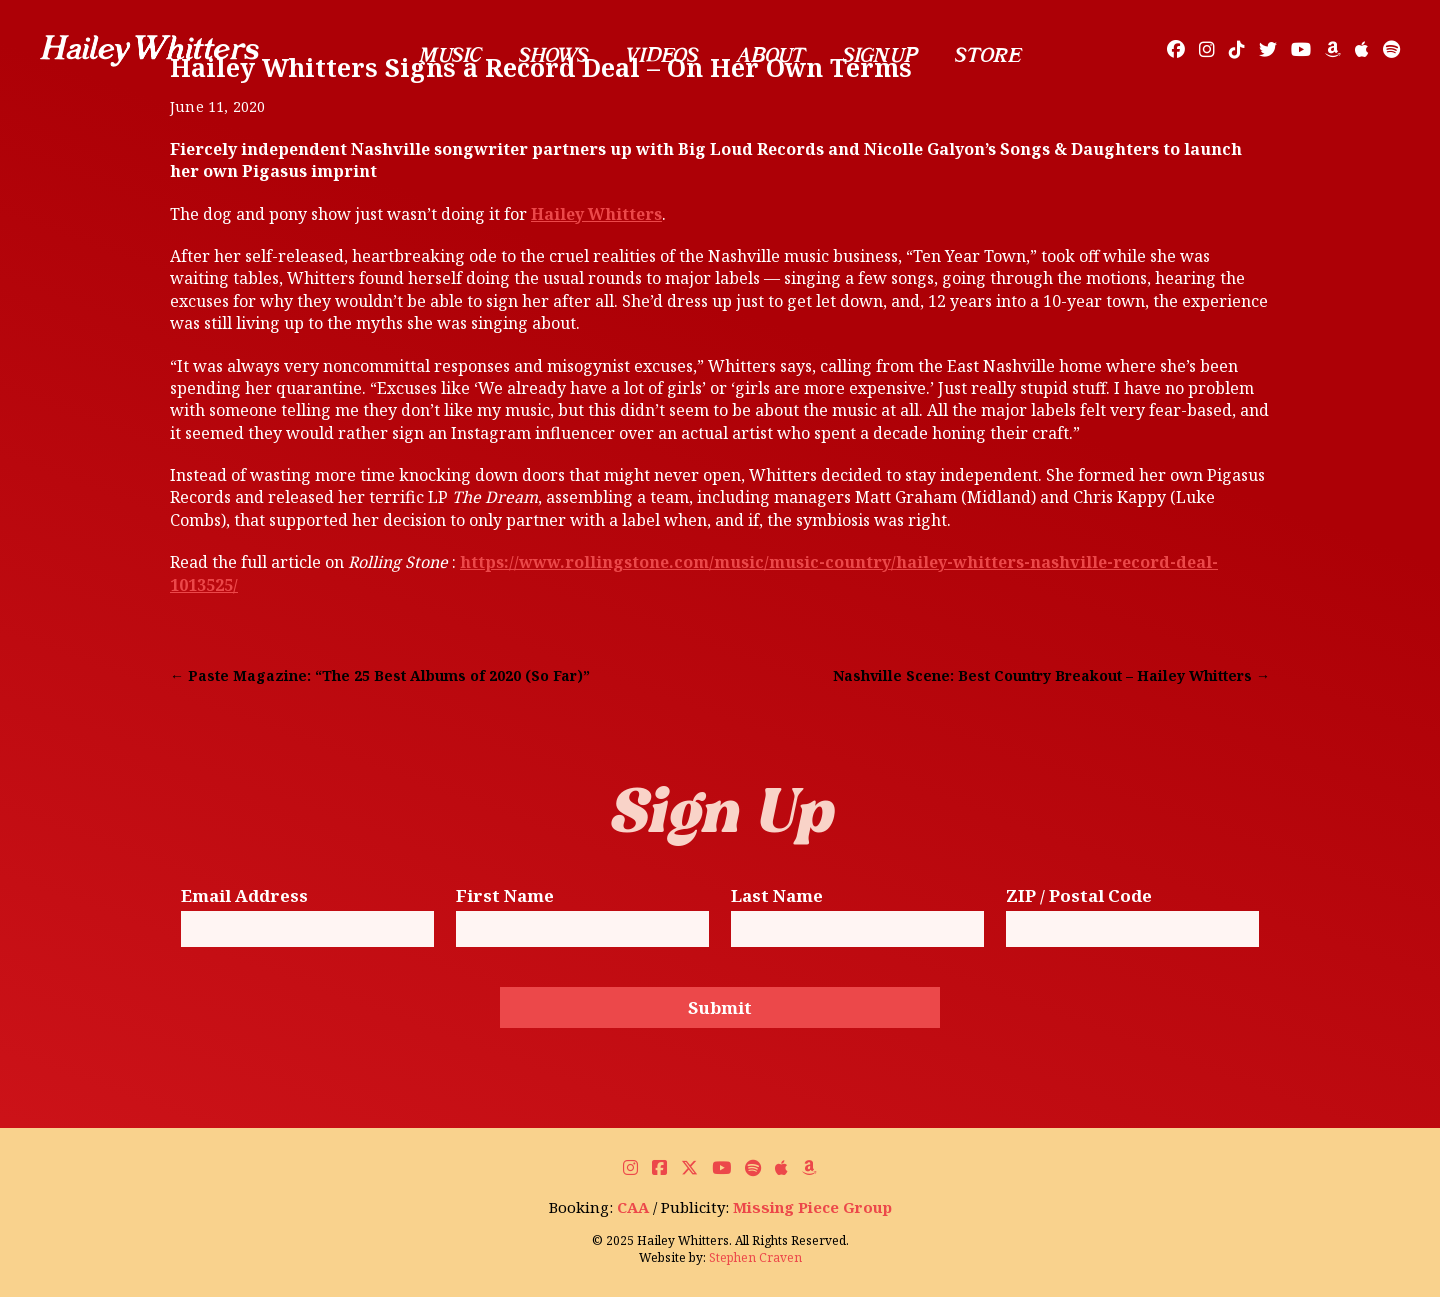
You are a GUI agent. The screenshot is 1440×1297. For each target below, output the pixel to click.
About (770, 55)
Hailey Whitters (596, 214)
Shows (553, 55)
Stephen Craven (755, 1257)
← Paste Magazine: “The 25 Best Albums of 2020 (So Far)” (380, 675)
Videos (662, 55)
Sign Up (880, 55)
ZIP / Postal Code (1079, 896)
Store (988, 55)
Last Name (777, 896)
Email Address (244, 896)
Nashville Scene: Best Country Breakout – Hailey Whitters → (1051, 675)
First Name (505, 896)
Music (450, 55)
